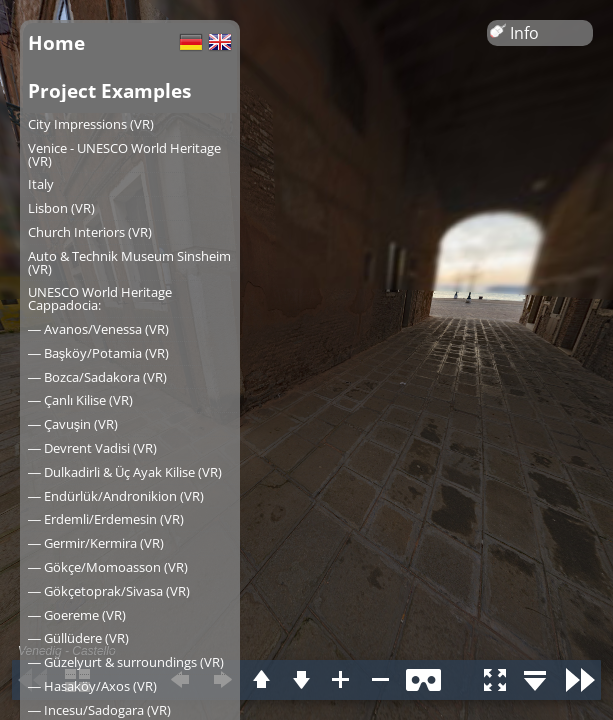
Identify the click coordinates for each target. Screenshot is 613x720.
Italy (41, 184)
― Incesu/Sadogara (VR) (99, 710)
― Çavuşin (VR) (73, 424)
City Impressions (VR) (91, 124)
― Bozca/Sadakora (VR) (97, 377)
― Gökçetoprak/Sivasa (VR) (109, 591)
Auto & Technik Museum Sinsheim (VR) (129, 262)
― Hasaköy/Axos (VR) (92, 686)
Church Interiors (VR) (90, 232)
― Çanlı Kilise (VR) (80, 400)
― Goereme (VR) (77, 615)
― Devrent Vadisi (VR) (92, 448)
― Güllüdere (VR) (78, 638)
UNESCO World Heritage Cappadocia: (100, 298)
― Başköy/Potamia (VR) (98, 353)
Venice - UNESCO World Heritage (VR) (124, 154)
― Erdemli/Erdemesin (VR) (106, 519)
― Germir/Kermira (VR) (96, 543)
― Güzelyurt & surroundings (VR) (126, 662)
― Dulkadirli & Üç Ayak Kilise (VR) (125, 472)
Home (56, 42)
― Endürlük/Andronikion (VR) (116, 496)
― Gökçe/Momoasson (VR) (108, 567)
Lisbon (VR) (61, 208)
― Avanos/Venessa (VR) (98, 329)
